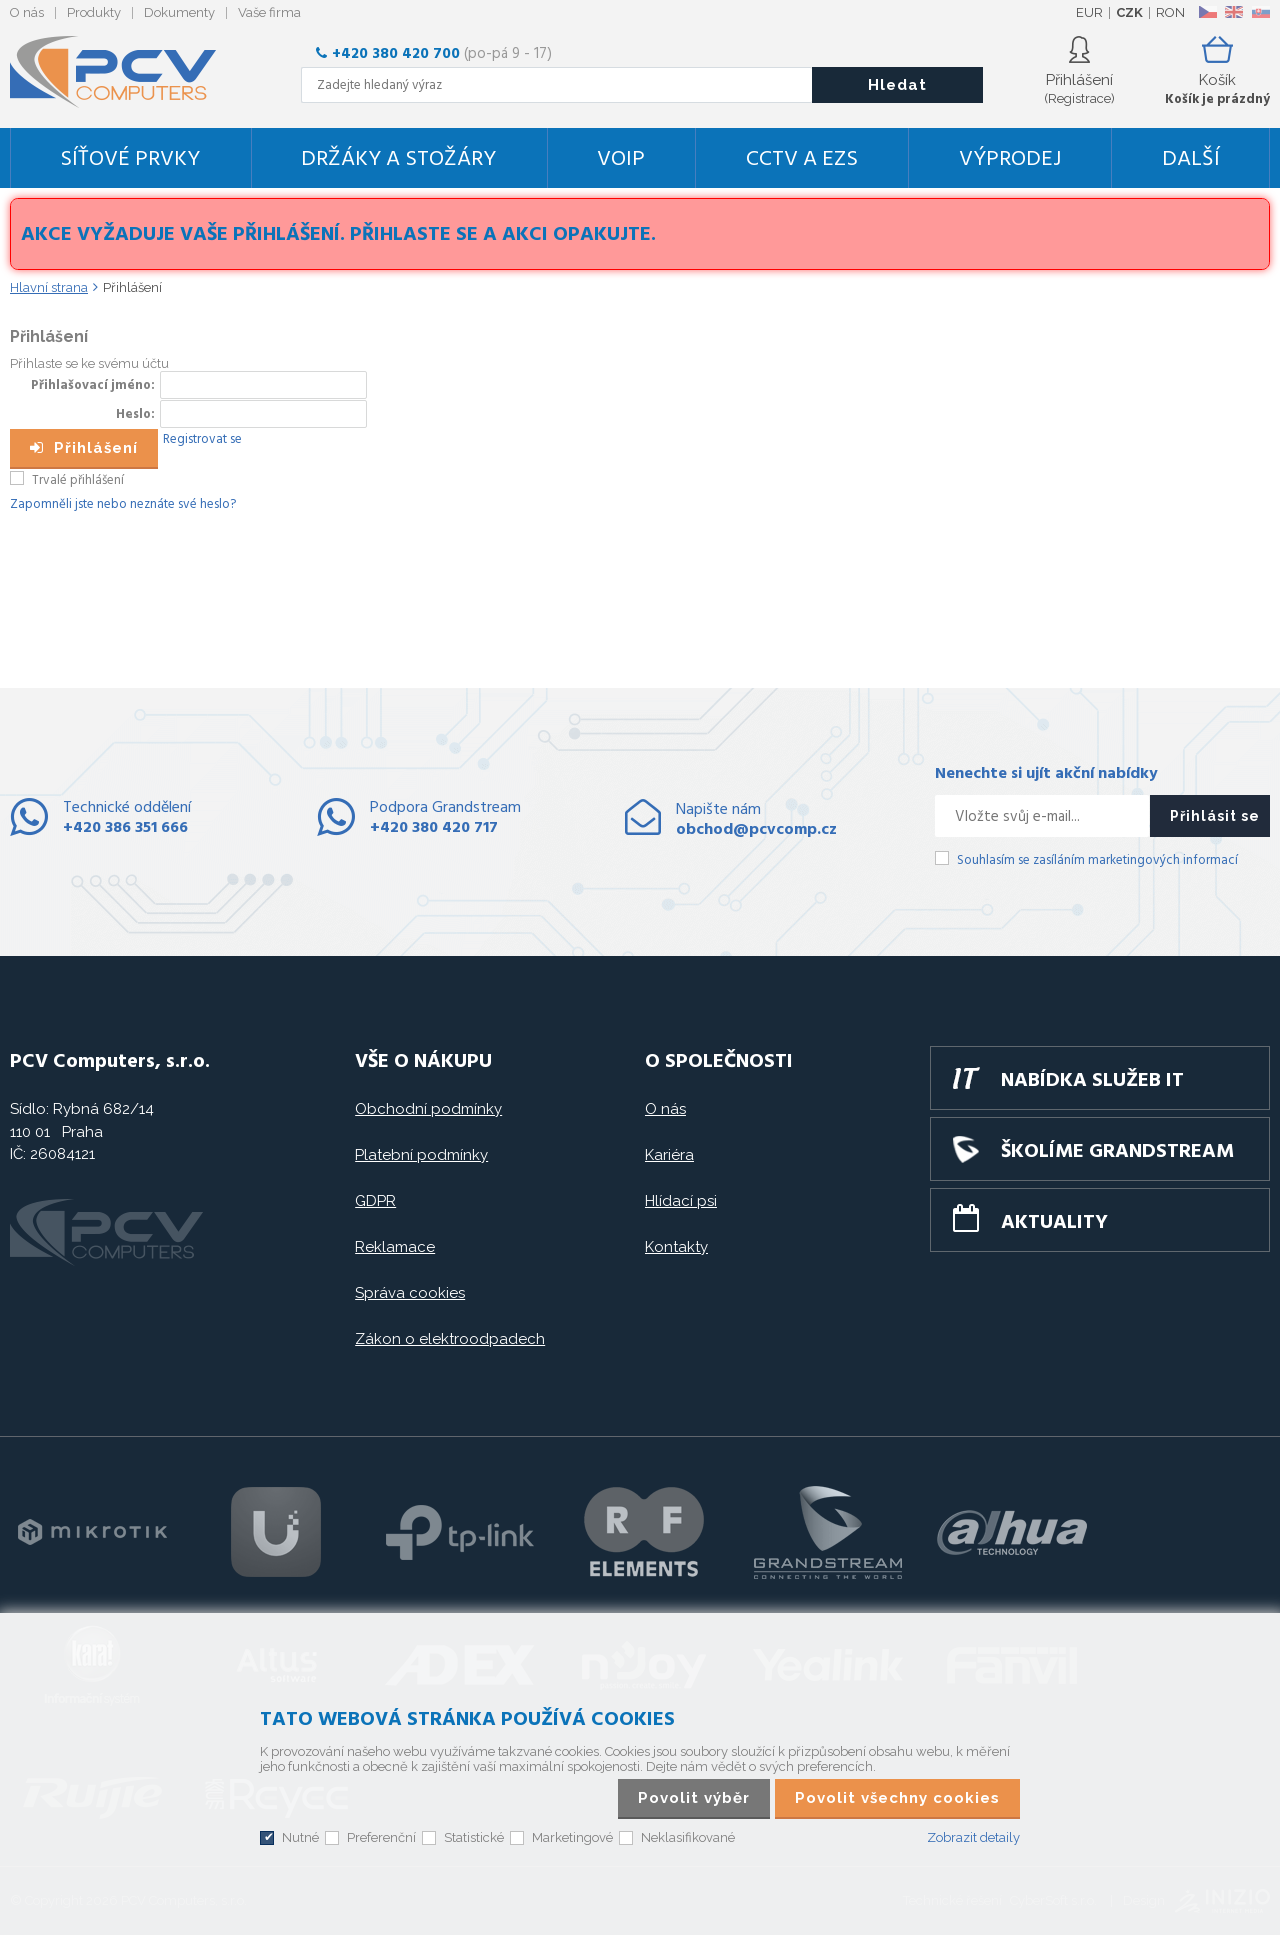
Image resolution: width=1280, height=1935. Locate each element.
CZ (1207, 12)
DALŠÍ (1191, 159)
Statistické (474, 1837)
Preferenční (381, 1837)
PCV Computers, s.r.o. (125, 72)
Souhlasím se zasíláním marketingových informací (1097, 860)
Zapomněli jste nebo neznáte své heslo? (123, 504)
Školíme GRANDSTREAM (1117, 1152)
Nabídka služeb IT (1092, 1081)
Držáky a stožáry (398, 159)
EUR (1089, 12)
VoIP (621, 159)
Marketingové (572, 1837)
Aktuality (1054, 1223)
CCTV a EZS (802, 159)
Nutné (300, 1837)
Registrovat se (202, 439)
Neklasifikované (688, 1837)
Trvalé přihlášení (78, 480)
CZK (1129, 12)
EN (1234, 12)
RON (1170, 12)
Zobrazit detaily (973, 1837)
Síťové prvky (130, 159)
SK (1260, 12)
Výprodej (1010, 159)
